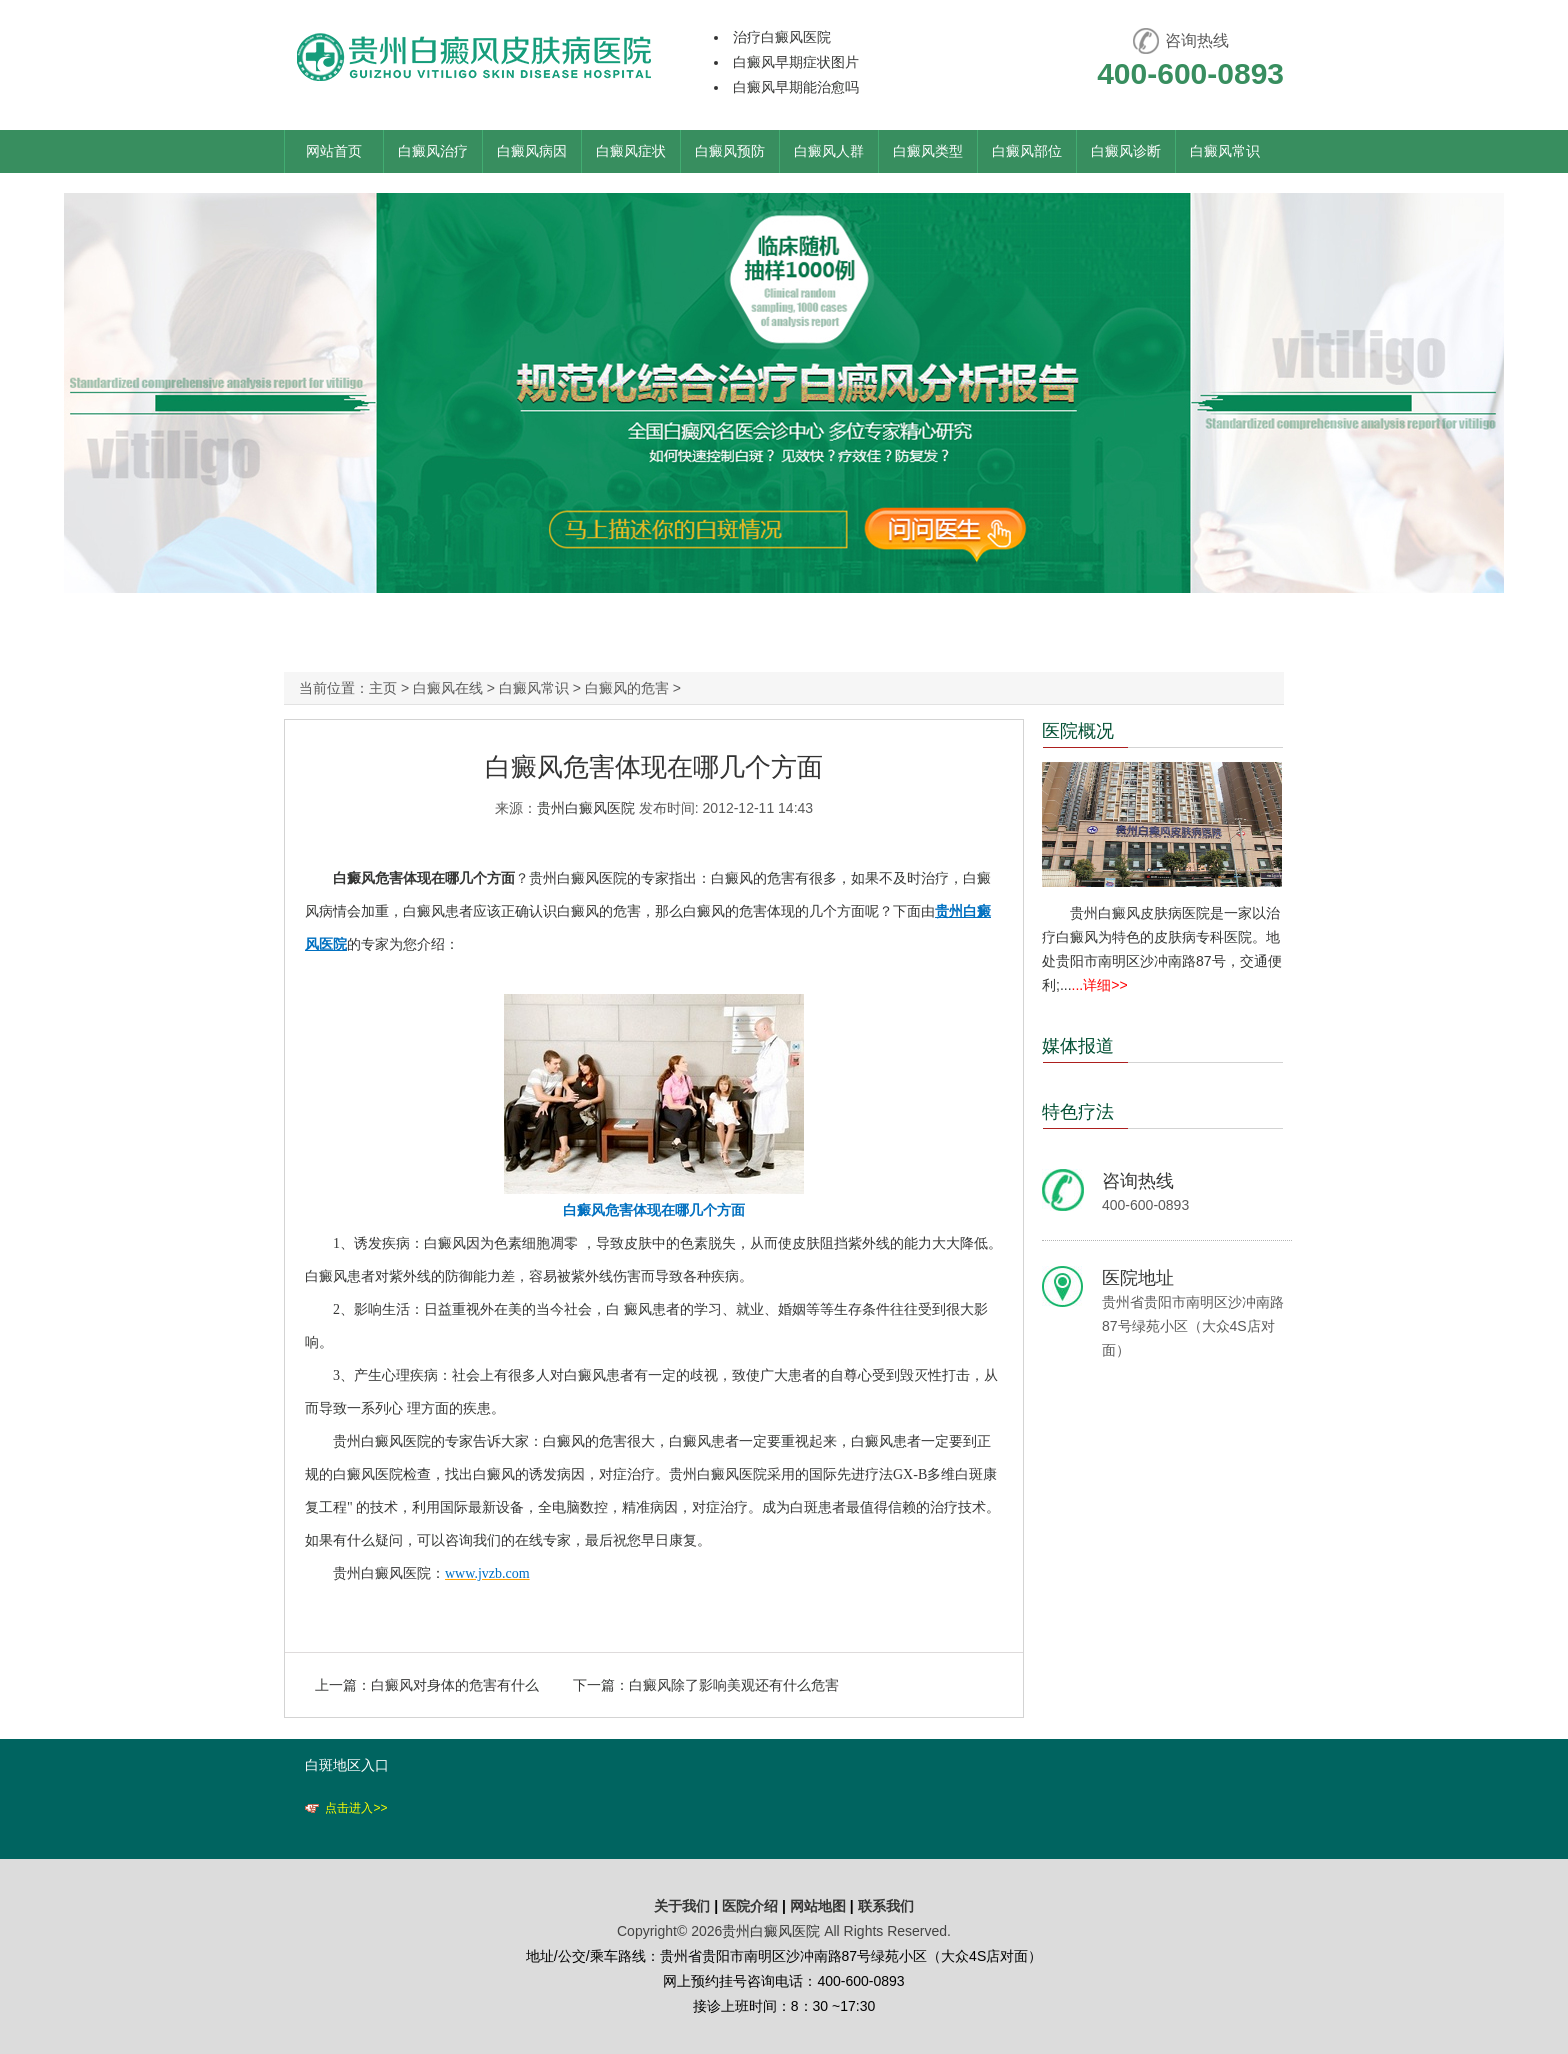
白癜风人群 (829, 151)
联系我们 (886, 1906)
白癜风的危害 (627, 688)
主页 (383, 688)
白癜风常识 (1225, 151)
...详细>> (1100, 985)
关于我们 (682, 1906)
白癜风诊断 (1126, 151)
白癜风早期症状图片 (796, 62)
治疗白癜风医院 (782, 37)
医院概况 (1078, 731)
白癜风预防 (730, 151)
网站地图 (818, 1906)
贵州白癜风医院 (586, 808)
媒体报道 (1078, 1046)
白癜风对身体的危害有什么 (455, 1685)
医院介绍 (752, 1906)
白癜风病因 (532, 151)
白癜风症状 (631, 151)
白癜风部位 (1027, 151)
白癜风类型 (928, 151)
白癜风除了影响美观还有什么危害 (734, 1685)
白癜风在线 (448, 688)
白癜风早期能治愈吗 (796, 87)
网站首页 (334, 151)
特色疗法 (1078, 1112)
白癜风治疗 (433, 151)
